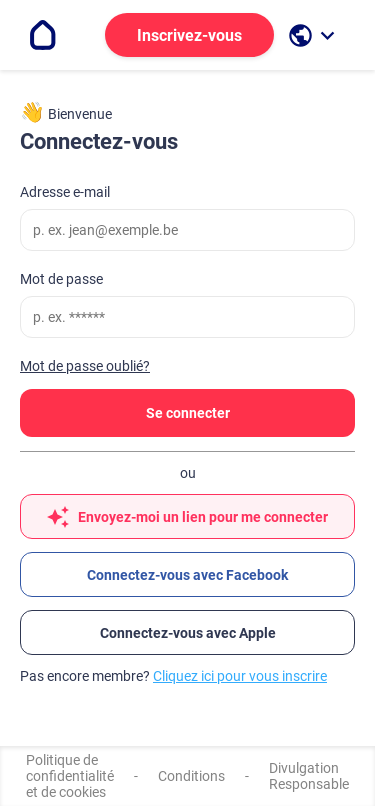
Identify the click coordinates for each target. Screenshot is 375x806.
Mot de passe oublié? (85, 366)
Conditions (191, 776)
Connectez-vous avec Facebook (187, 575)
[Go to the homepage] (43, 35)
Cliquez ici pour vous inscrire (240, 676)
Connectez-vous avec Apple (188, 633)
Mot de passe (61, 279)
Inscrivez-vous (189, 35)
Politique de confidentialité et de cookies (70, 776)
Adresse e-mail (65, 192)
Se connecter (188, 413)
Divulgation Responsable (309, 776)
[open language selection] (314, 35)
